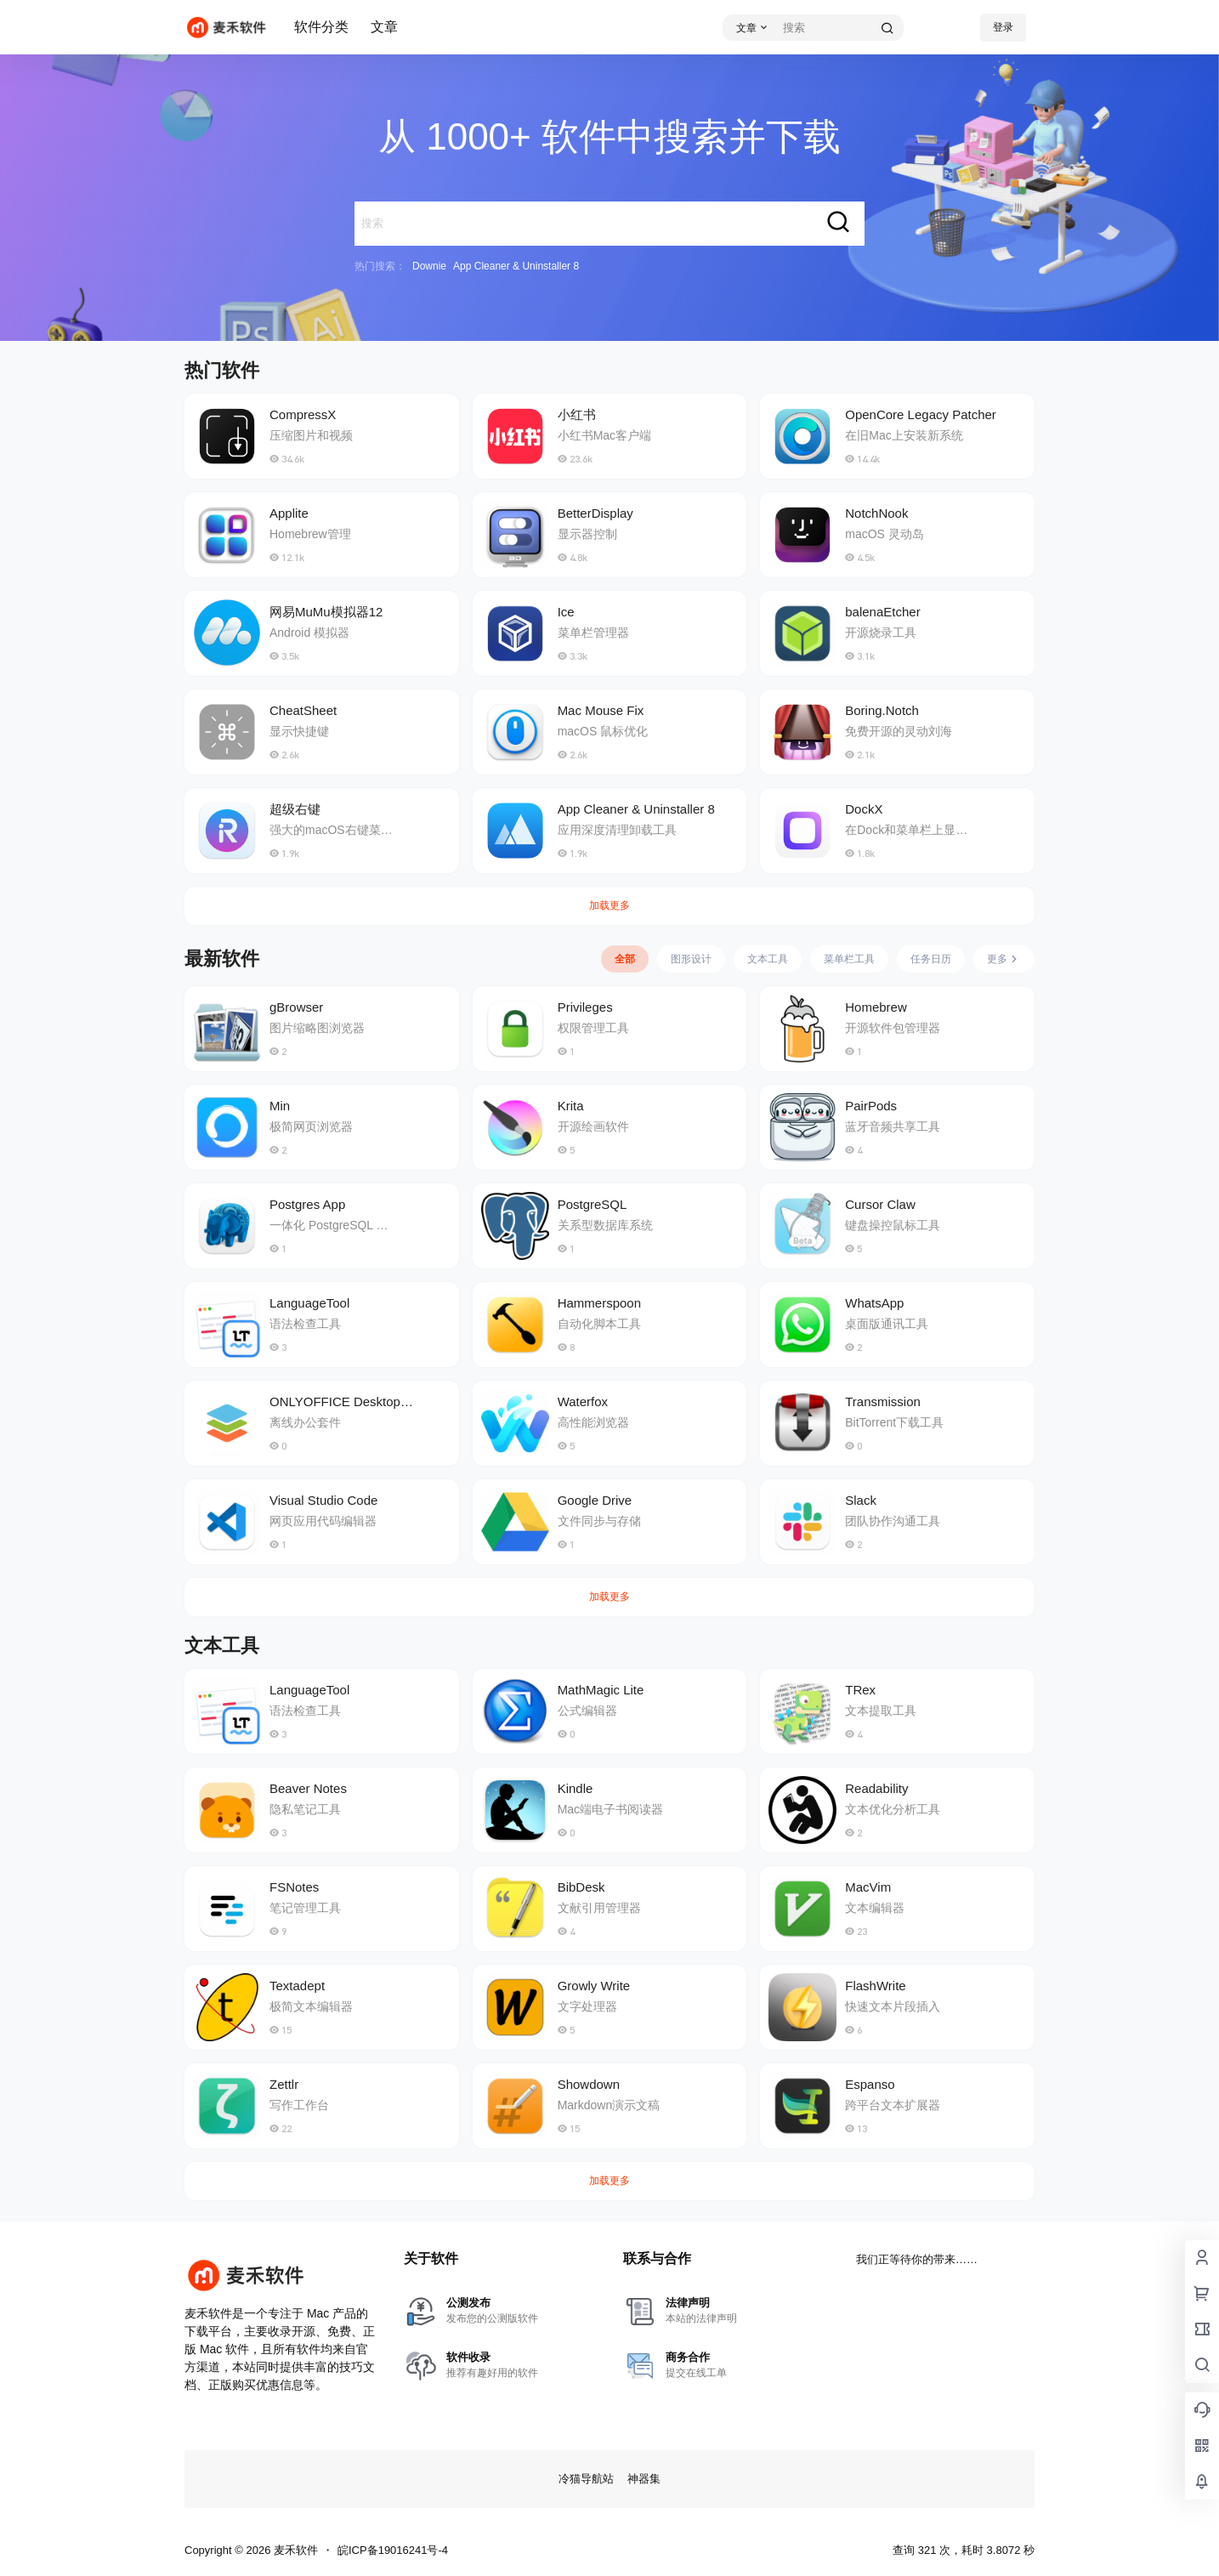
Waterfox (583, 1401)
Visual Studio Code (323, 1500)
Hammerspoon (599, 1303)
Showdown (589, 2084)
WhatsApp (874, 1303)
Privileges (585, 1007)
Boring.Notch (882, 710)
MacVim (868, 1887)
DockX (863, 809)
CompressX (302, 414)
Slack (860, 1500)
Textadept (297, 1985)
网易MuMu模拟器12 (326, 611)
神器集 (644, 2478)
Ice (566, 611)
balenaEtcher (882, 611)
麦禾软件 (294, 2550)
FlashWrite (875, 1985)
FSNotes (294, 1887)
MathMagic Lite (601, 1689)
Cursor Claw (880, 1204)
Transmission (883, 1401)
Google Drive (595, 1500)
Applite (289, 513)
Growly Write (594, 1985)
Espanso (869, 2084)
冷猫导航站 (586, 2478)
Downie (429, 266)
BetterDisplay (595, 513)
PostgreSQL (592, 1204)
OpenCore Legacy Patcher (920, 414)
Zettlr (283, 2084)
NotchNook (876, 513)
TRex (860, 1689)
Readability (876, 1788)
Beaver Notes (308, 1788)
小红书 (577, 414)
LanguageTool (309, 1303)
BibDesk (581, 1887)
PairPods (871, 1105)
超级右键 (294, 809)
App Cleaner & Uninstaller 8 (516, 266)
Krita (571, 1105)
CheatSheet (303, 710)
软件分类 (321, 27)
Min (279, 1105)
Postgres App (307, 1204)
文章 (384, 27)
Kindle (575, 1788)
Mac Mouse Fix (601, 710)
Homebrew (876, 1007)
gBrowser (296, 1007)
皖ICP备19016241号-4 (392, 2550)
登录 (1003, 27)
